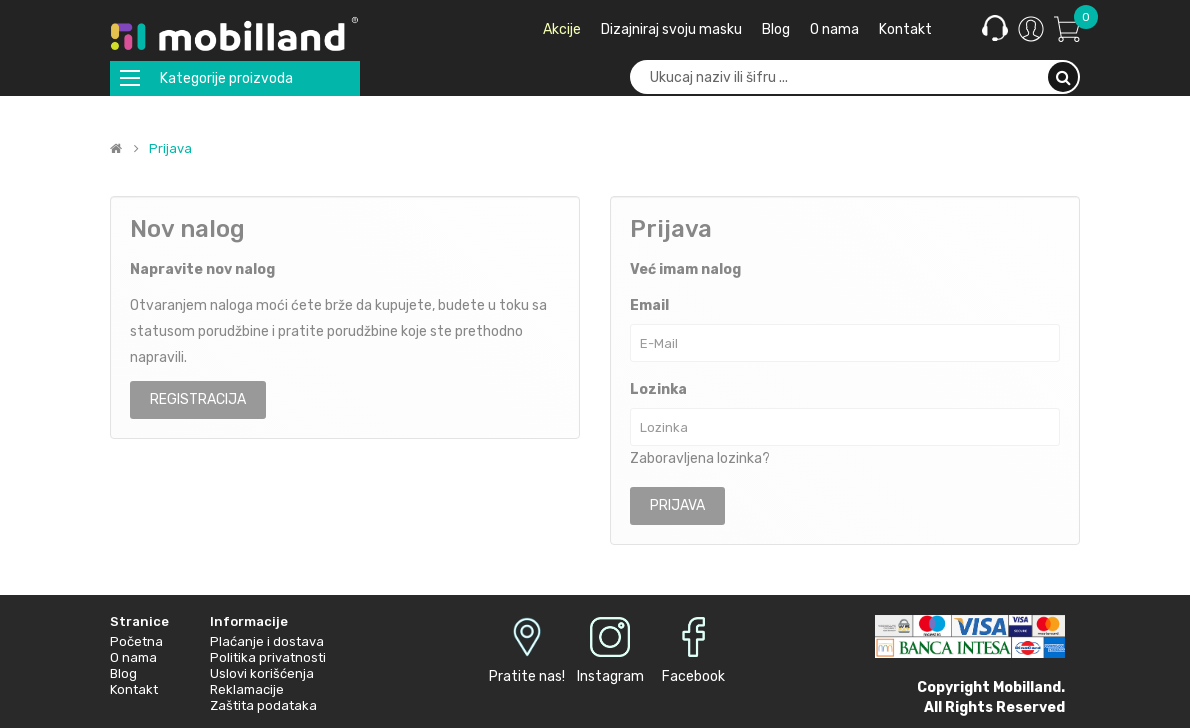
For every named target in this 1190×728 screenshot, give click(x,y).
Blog (123, 673)
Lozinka (658, 389)
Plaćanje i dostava (267, 641)
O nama (133, 657)
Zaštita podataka (263, 705)
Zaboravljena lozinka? (700, 458)
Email (649, 305)
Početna (136, 641)
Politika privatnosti (268, 657)
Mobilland (1027, 687)
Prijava (170, 149)
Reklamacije (247, 689)
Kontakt (134, 689)
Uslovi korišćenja (262, 673)
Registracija (198, 399)
